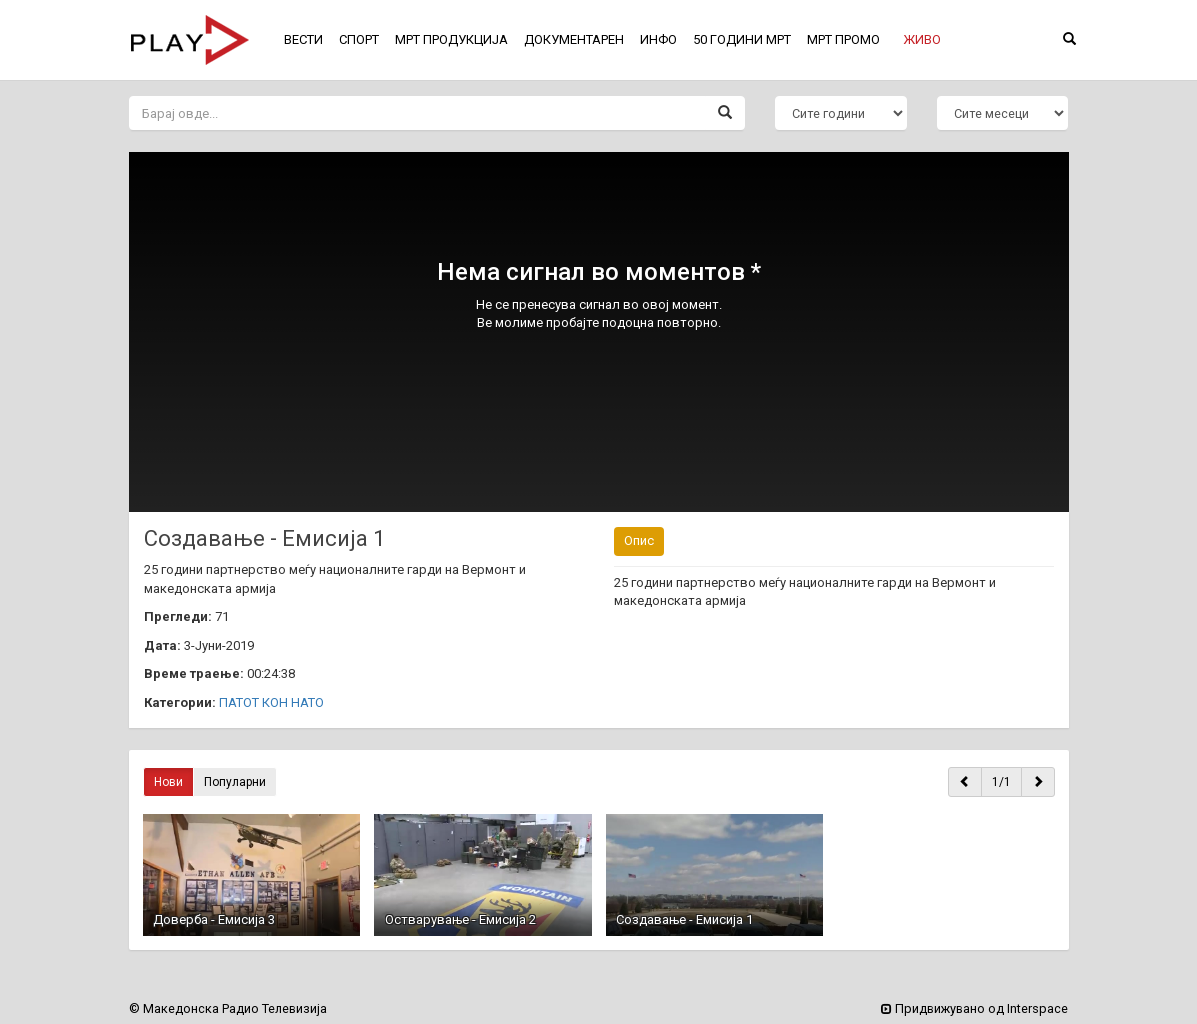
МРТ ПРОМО (843, 39)
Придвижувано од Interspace (974, 1008)
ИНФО (658, 39)
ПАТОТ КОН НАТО (271, 702)
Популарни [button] (235, 782)
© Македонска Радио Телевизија (228, 1008)
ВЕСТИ (303, 39)
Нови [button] (168, 782)
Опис (639, 540)
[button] (922, 40)
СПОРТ (359, 39)
